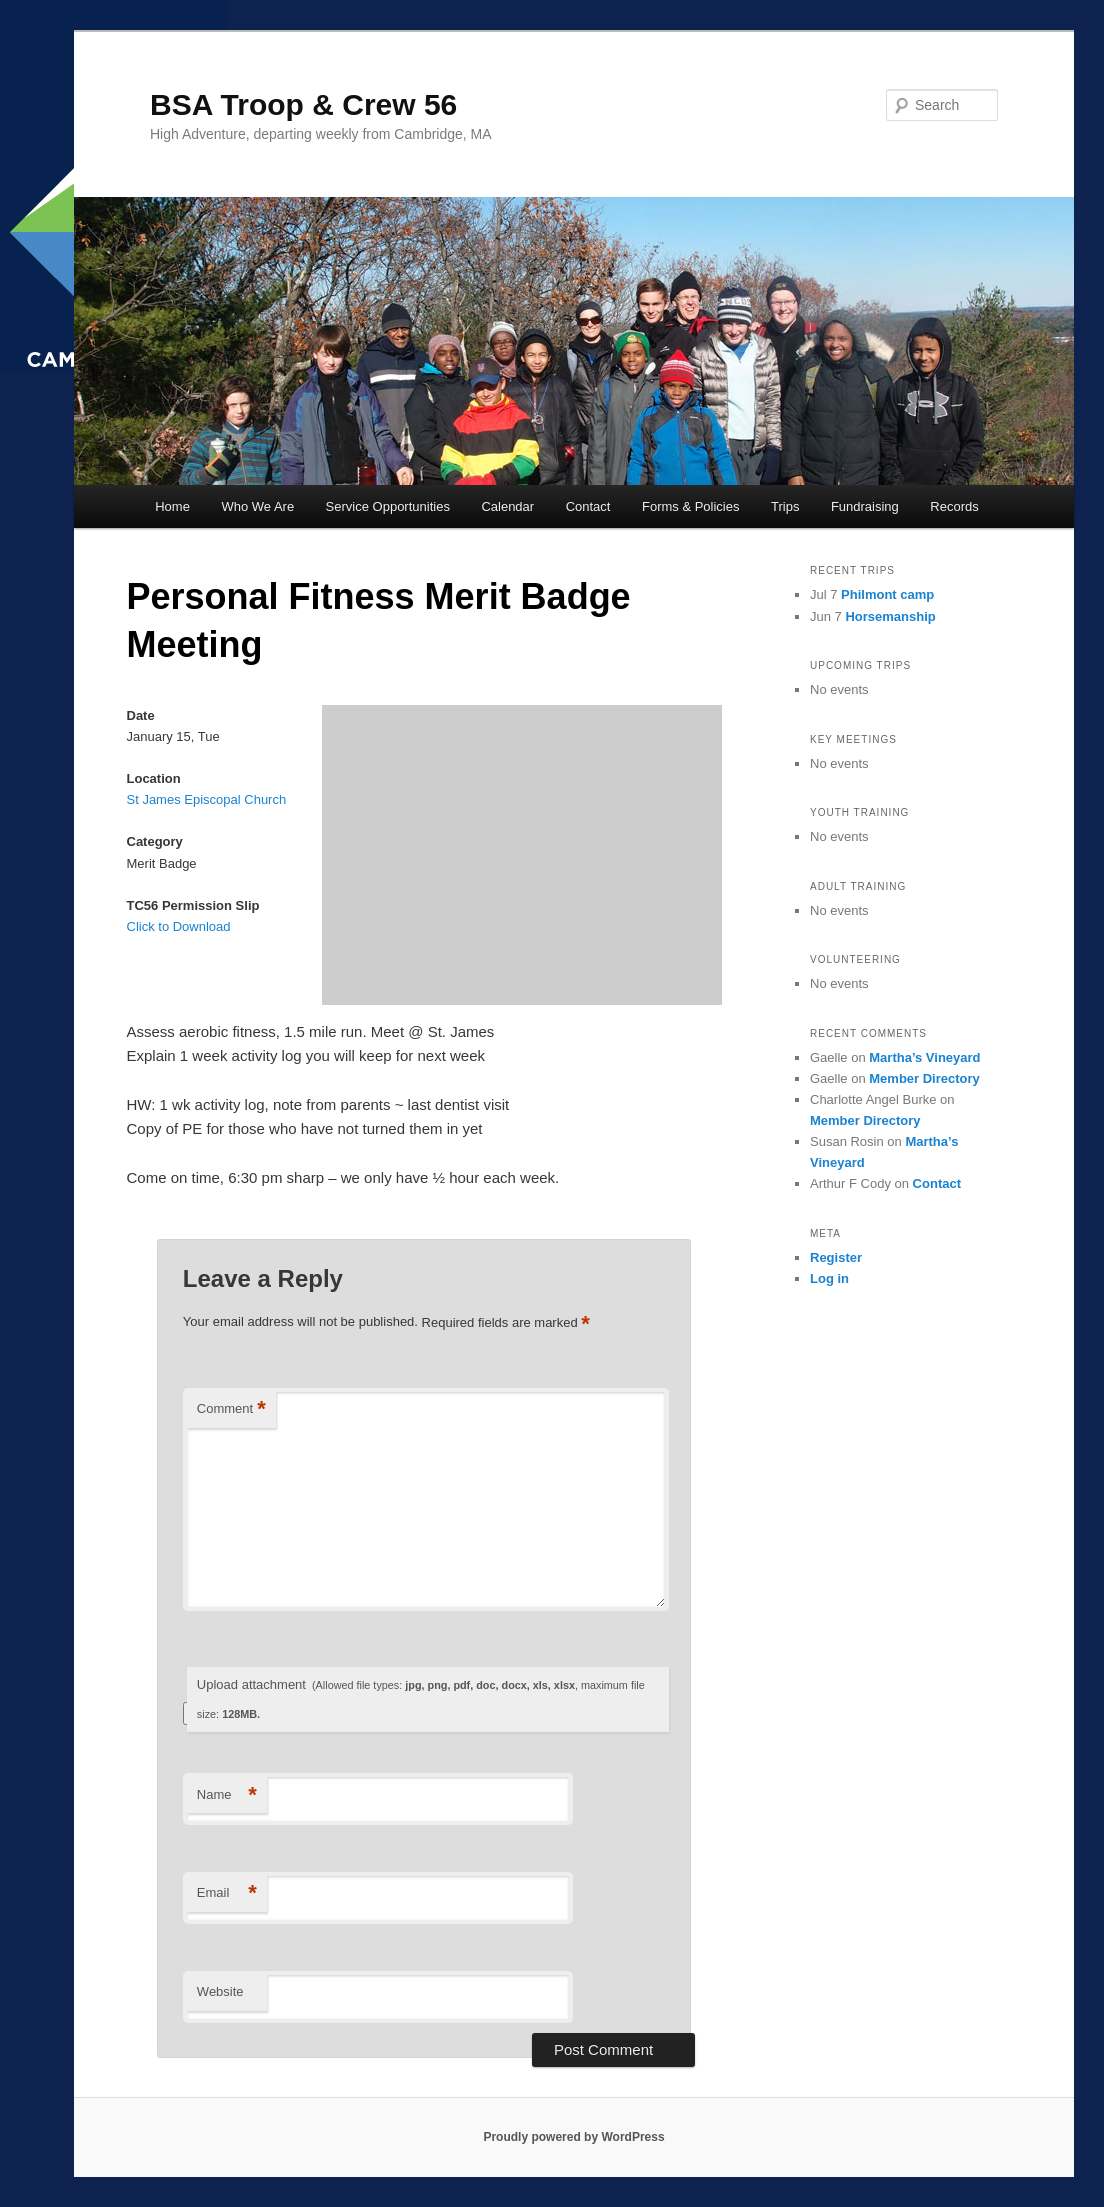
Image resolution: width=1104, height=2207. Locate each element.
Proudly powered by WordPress (573, 2137)
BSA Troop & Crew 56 (303, 104)
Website (220, 1991)
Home (172, 506)
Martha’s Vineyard (924, 1057)
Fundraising (865, 506)
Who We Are (257, 506)
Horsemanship (890, 616)
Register (836, 1257)
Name (227, 1795)
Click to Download (179, 926)
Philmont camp (887, 594)
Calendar (507, 506)
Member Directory (924, 1078)
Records (954, 506)
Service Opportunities (388, 506)
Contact (588, 506)
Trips (785, 506)
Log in (829, 1278)
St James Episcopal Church (207, 799)
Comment (231, 1409)
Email (227, 1893)
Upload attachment (421, 1698)
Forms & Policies (691, 506)
